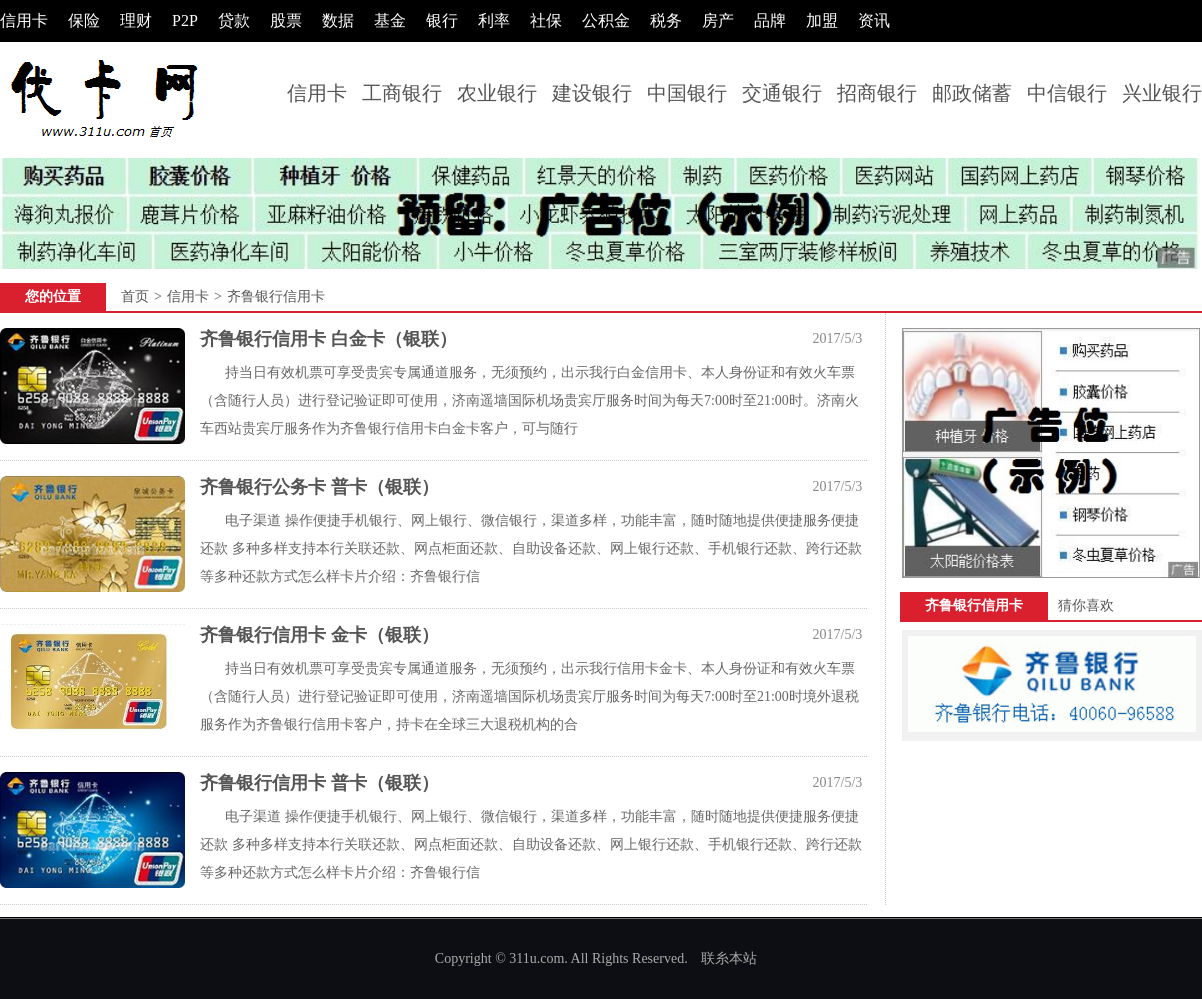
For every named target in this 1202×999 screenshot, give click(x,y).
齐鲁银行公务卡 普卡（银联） (319, 487)
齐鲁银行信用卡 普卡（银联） (319, 783)
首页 (135, 296)
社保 (546, 20)
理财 (136, 20)
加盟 (822, 20)
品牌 (770, 20)
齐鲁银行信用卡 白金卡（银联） (328, 339)
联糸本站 (729, 958)
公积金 (606, 20)
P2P (185, 20)
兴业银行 (1162, 93)
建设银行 (592, 93)
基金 (390, 20)
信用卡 (24, 20)
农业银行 (497, 93)
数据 (338, 20)
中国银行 (687, 93)
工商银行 (402, 93)
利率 (494, 20)
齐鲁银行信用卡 (276, 296)
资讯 (874, 20)
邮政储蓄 (972, 93)
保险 (84, 20)
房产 (718, 20)
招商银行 (877, 93)
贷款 (234, 20)
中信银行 (1067, 93)
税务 (666, 20)
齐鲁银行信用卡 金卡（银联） (319, 635)
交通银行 (782, 93)
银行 (442, 20)
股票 (286, 20)
